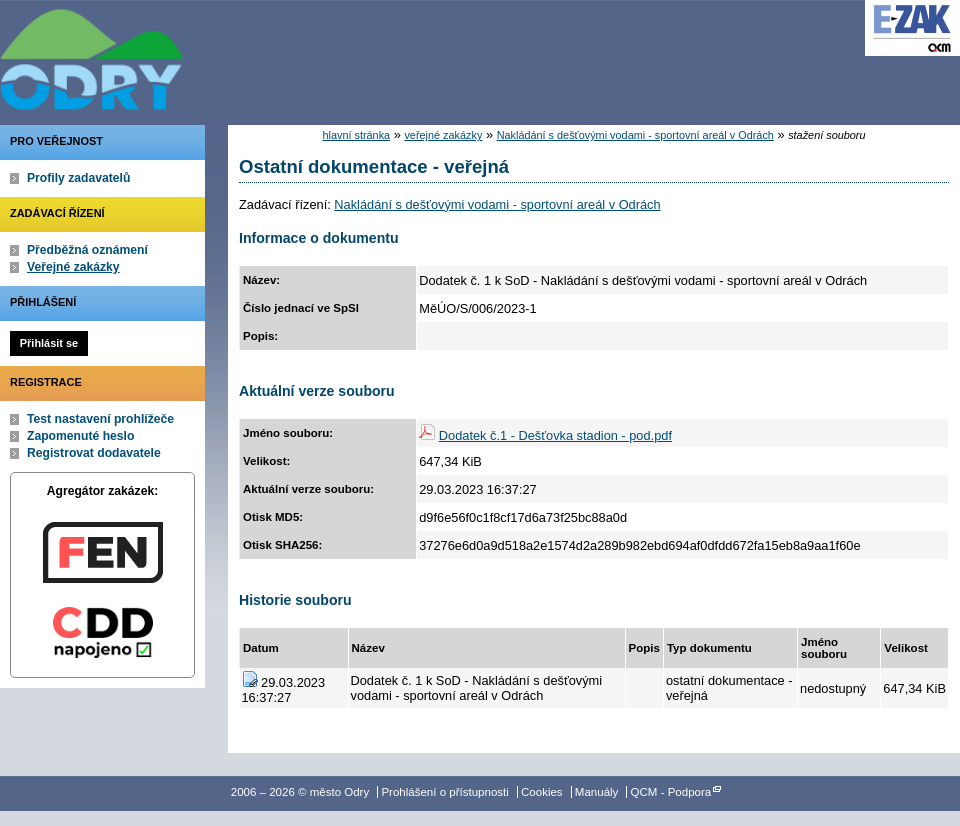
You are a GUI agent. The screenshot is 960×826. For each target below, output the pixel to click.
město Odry (200, 55)
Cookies (542, 792)
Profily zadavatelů (78, 178)
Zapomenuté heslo (80, 436)
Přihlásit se (49, 343)
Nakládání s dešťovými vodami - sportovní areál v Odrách (635, 135)
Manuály (597, 792)
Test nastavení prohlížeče (100, 419)
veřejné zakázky (443, 135)
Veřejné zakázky (73, 267)
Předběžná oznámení (87, 250)
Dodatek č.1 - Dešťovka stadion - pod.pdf (555, 435)
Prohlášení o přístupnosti (444, 792)
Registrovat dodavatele (94, 453)
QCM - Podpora (671, 792)
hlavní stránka (356, 135)
